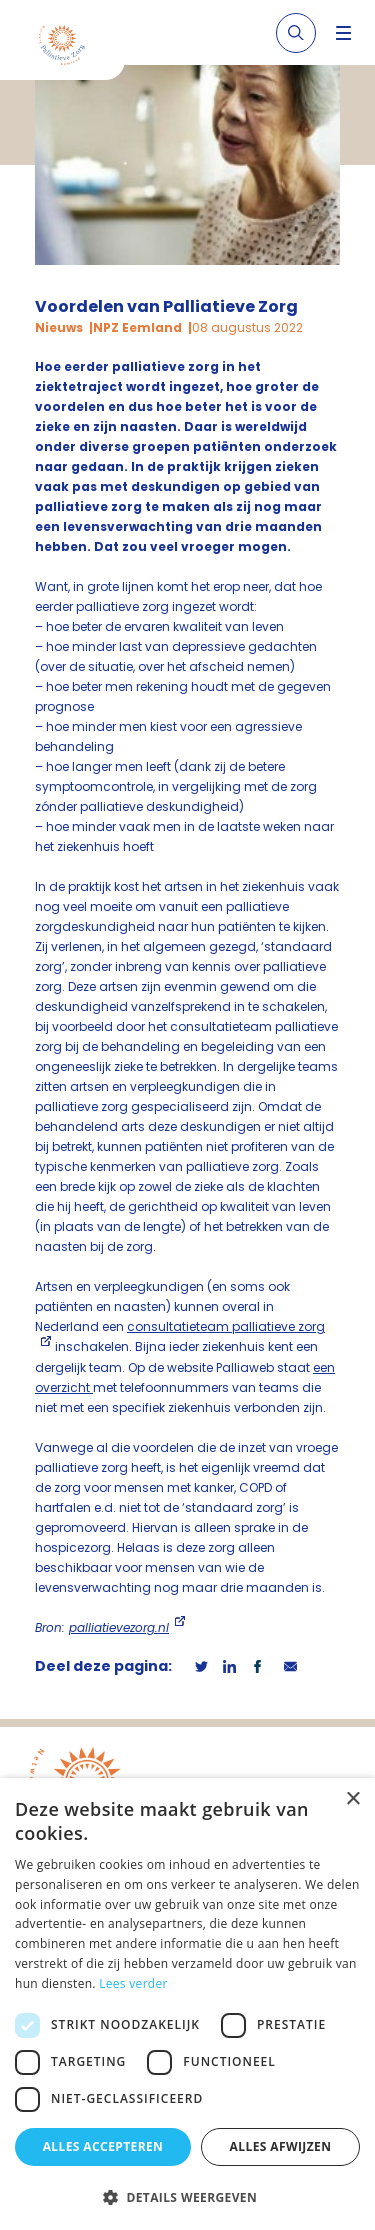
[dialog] (187, 2004)
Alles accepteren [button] (103, 2146)
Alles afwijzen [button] (281, 2146)
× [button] (352, 1799)
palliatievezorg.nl (119, 1627)
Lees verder (133, 1983)
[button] (187, 2197)
